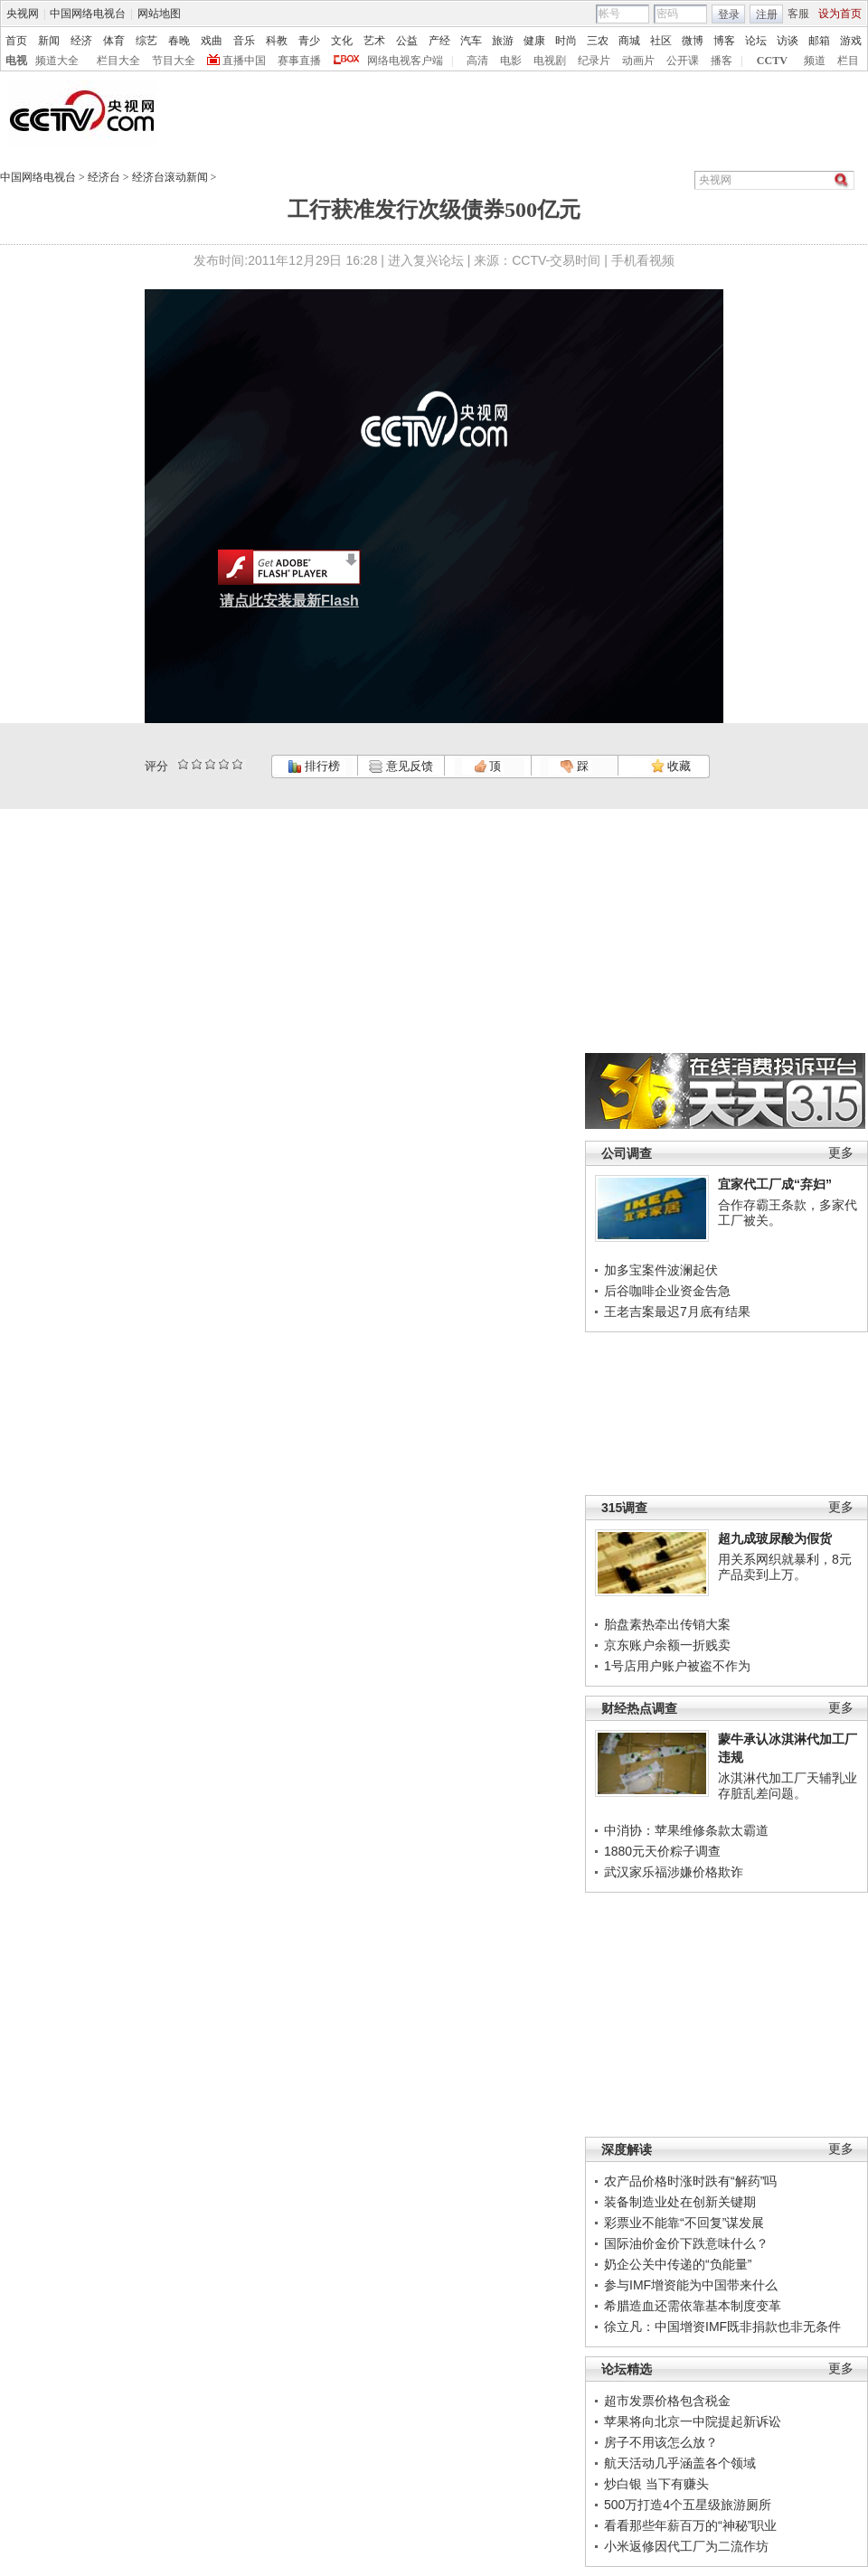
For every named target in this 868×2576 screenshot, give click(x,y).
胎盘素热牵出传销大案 (667, 1624)
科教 (277, 40)
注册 (767, 14)
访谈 (787, 40)
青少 (309, 40)
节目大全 (173, 60)
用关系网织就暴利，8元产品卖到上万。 (785, 1567)
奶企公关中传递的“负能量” (677, 2264)
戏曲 (211, 40)
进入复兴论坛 (426, 260)
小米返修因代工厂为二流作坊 (686, 2546)
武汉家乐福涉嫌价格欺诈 (673, 1872)
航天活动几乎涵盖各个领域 (680, 2463)
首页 (16, 40)
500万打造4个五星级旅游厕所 (687, 2504)
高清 (477, 60)
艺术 (374, 40)
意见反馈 (400, 766)
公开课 (682, 60)
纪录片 (594, 60)
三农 (598, 40)
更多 (841, 1153)
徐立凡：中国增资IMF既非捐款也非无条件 (722, 2326)
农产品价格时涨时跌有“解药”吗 (690, 2181)
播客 (721, 60)
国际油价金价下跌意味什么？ (686, 2243)
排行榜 (313, 766)
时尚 (566, 40)
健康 (534, 40)
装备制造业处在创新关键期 (680, 2202)
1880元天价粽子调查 (662, 1851)
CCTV (772, 60)
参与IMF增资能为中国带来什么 (691, 2285)
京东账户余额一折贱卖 (667, 1645)
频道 (815, 60)
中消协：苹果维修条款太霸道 (686, 1830)
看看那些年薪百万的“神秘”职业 (690, 2525)
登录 (729, 14)
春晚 (179, 40)
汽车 (471, 40)
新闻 (49, 40)
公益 (407, 40)
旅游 (503, 40)
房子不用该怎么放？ (661, 2442)
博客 (724, 40)
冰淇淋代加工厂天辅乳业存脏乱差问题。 (787, 1786)
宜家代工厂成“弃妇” (775, 1184)
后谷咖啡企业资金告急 (667, 1290)
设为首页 (840, 13)
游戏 (851, 40)
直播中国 (244, 60)
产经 (439, 40)
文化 (342, 40)
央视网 (22, 13)
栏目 (848, 60)
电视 (16, 60)
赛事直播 (299, 60)
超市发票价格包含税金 (667, 2400)
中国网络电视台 (88, 13)
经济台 (104, 177)
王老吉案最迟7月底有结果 (677, 1311)
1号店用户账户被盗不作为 (677, 1666)
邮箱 (819, 40)
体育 (114, 40)
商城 (629, 40)
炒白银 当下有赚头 (656, 2484)
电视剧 (549, 60)
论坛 (756, 40)
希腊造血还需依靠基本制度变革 (692, 2306)
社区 (661, 40)
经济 (81, 40)
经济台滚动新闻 (170, 177)
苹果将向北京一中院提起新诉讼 (692, 2421)
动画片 (638, 60)
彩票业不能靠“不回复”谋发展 (684, 2222)
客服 (798, 13)
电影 (511, 60)
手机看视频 (643, 260)
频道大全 (57, 60)
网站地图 (159, 13)
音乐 (244, 40)
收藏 (671, 766)
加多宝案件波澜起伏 (661, 1270)
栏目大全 (118, 60)
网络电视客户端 (405, 60)
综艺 (146, 40)
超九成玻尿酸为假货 (775, 1538)
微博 (692, 40)
